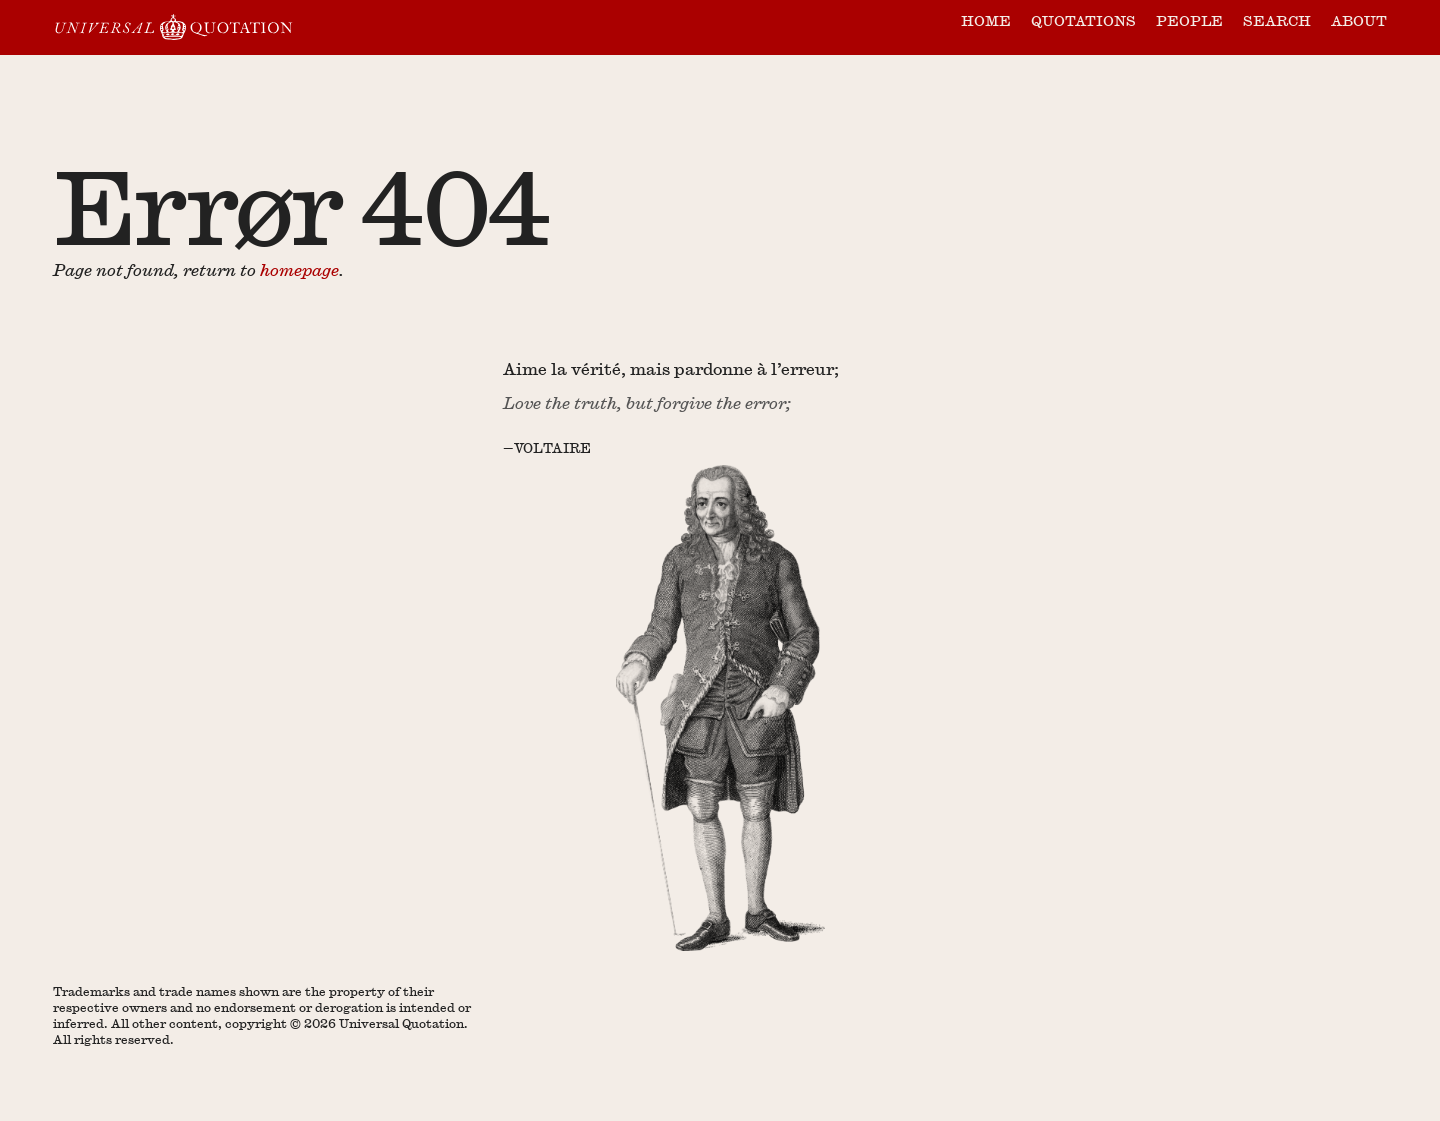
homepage (299, 269)
